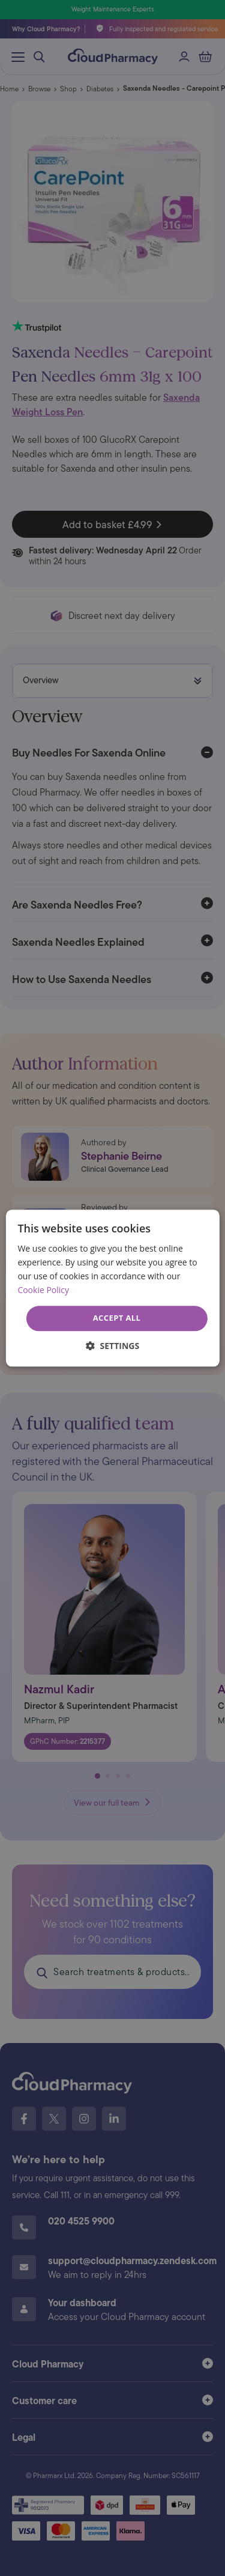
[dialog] (112, 1288)
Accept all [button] (117, 1318)
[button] (112, 1345)
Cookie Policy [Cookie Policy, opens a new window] (43, 1290)
